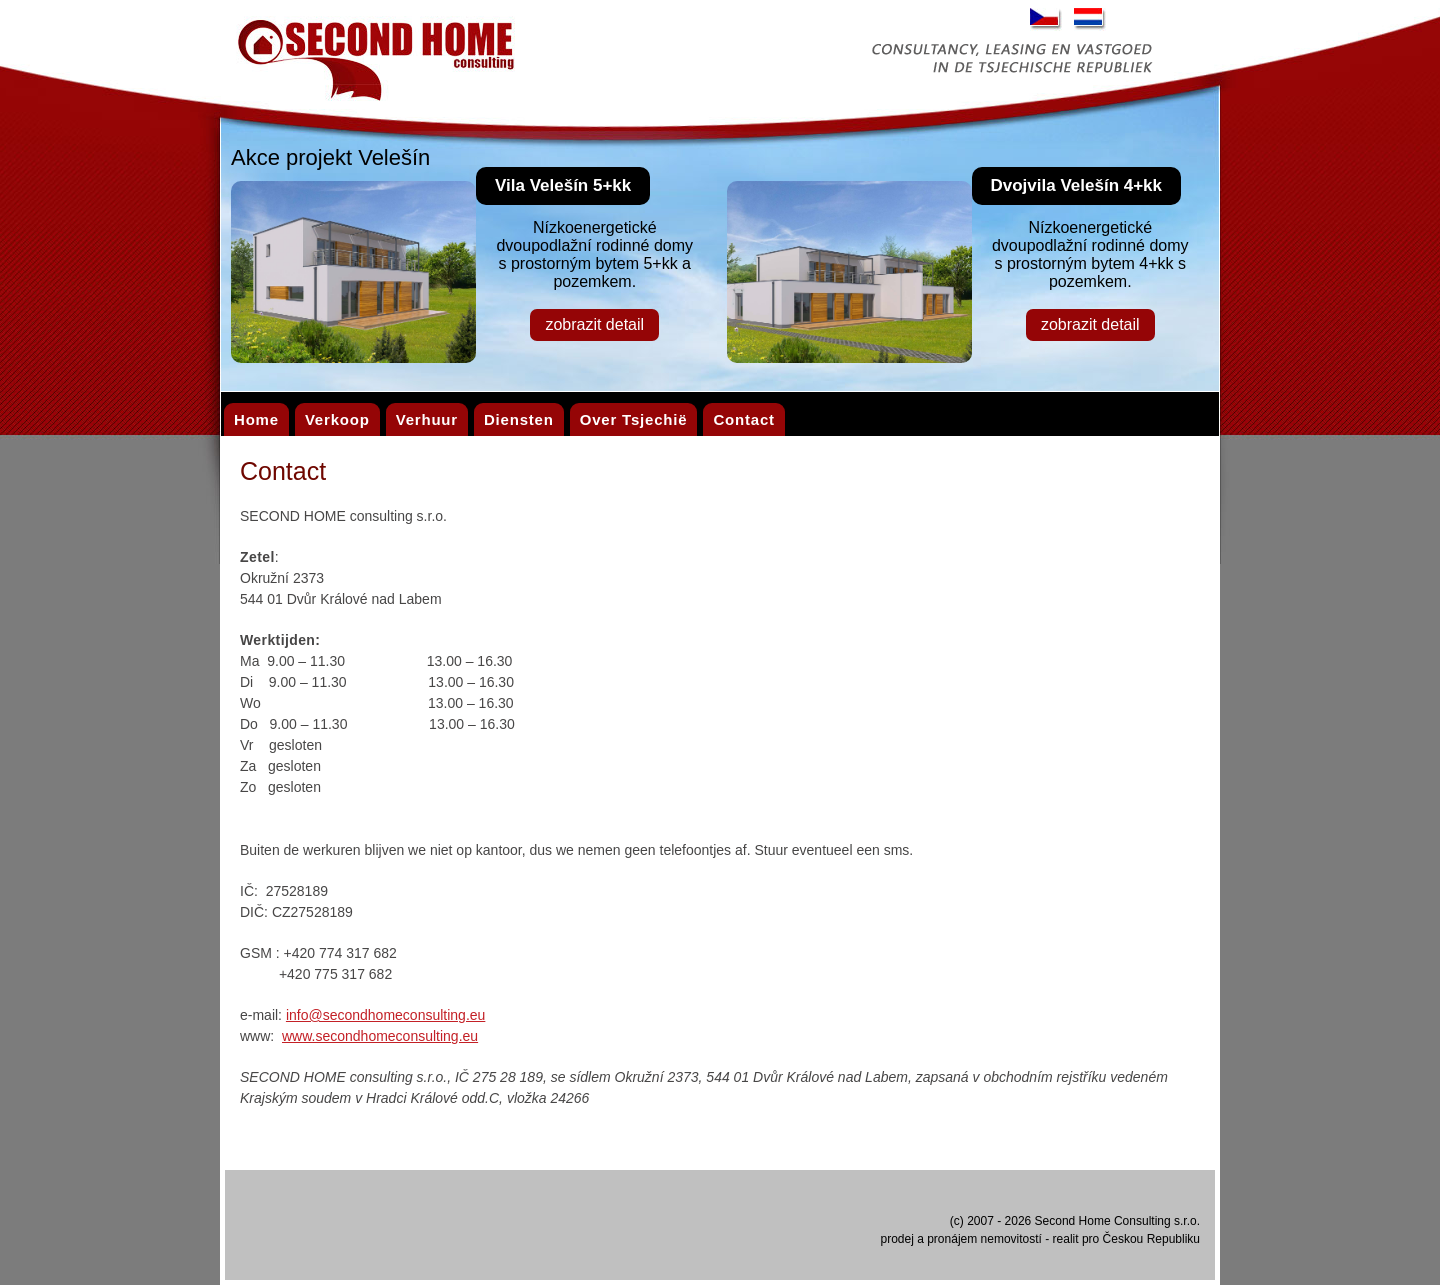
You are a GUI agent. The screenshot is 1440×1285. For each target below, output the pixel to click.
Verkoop (337, 419)
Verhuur (427, 419)
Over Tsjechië (634, 419)
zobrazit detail (594, 324)
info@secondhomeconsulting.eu (385, 1015)
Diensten (519, 419)
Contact (743, 419)
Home (256, 419)
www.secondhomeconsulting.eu (380, 1036)
